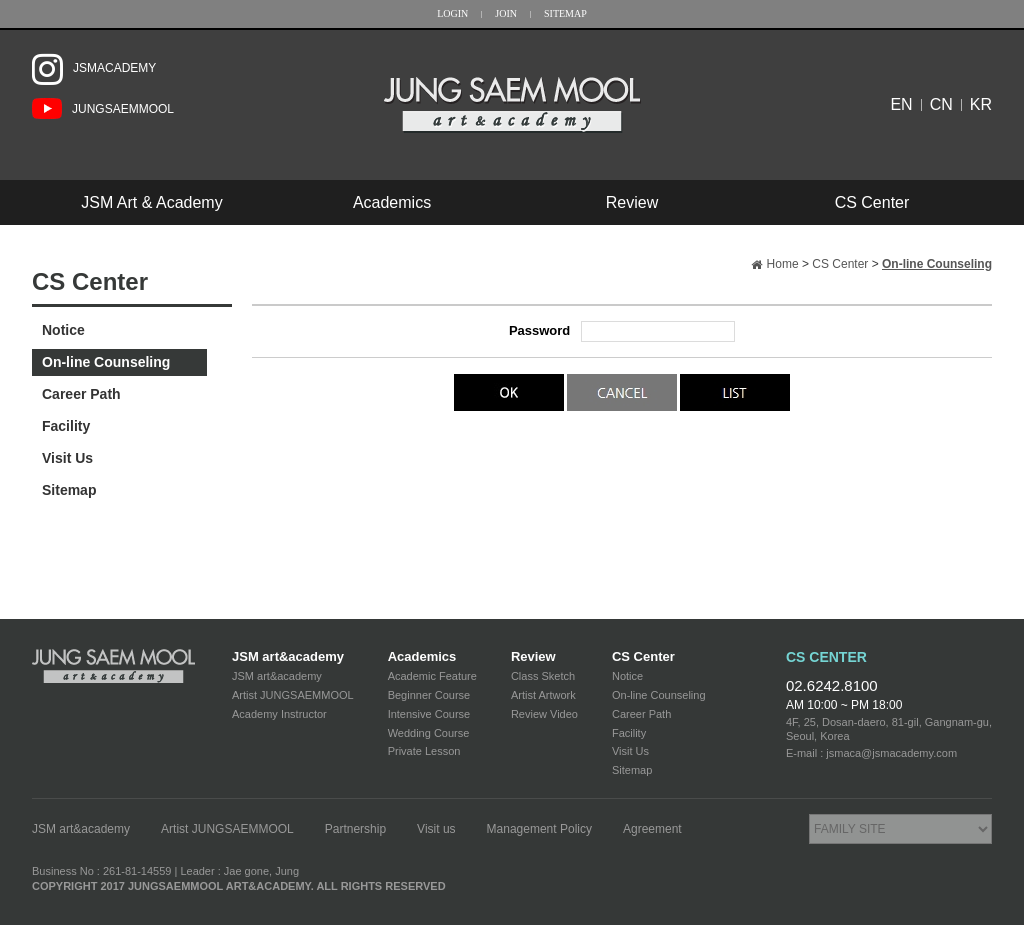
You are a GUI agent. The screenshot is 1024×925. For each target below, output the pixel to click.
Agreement (652, 829)
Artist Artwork (543, 695)
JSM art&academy (288, 656)
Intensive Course (429, 714)
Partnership (355, 829)
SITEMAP (565, 13)
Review (632, 202)
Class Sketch (543, 676)
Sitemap (69, 490)
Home (783, 264)
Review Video (544, 714)
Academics (392, 202)
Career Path (81, 394)
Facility (66, 426)
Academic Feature (432, 676)
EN (901, 104)
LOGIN (452, 13)
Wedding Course (429, 733)
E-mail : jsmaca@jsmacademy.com (871, 753)
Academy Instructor (279, 714)
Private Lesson (424, 751)
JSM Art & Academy (151, 202)
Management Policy (539, 829)
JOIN (506, 13)
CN (941, 104)
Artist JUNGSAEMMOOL (293, 695)
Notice (63, 330)
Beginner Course (429, 695)
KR (981, 104)
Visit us (436, 829)
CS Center (872, 202)
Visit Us (67, 458)
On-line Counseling (106, 362)
